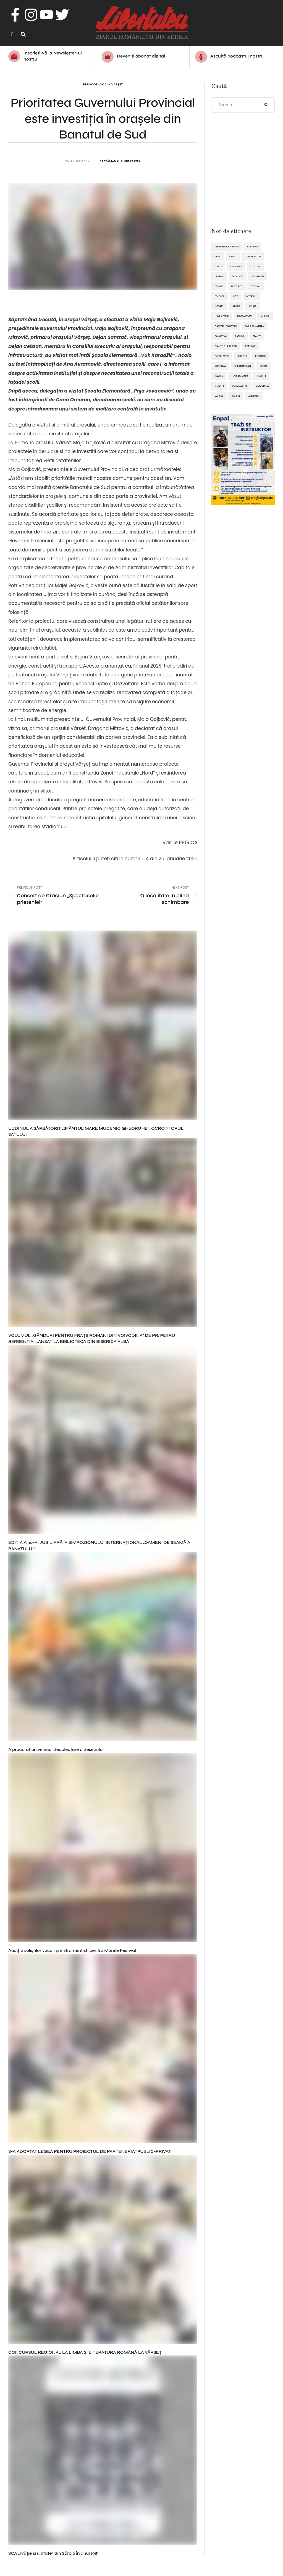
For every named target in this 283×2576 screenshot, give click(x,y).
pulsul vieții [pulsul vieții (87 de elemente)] (221, 356)
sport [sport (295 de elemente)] (263, 366)
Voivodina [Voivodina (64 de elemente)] (262, 386)
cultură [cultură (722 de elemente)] (255, 266)
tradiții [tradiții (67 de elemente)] (219, 386)
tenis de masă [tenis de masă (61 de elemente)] (239, 376)
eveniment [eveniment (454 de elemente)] (257, 276)
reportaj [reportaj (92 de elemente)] (220, 366)
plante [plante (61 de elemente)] (257, 336)
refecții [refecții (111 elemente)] (242, 356)
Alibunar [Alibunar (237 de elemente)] (252, 247)
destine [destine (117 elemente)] (219, 276)
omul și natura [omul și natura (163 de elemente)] (254, 326)
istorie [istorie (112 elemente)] (236, 306)
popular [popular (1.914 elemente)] (250, 346)
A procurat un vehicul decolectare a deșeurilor (56, 1750)
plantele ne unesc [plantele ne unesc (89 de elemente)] (225, 346)
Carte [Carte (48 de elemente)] (218, 266)
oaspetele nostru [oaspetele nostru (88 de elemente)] (225, 326)
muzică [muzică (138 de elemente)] (265, 316)
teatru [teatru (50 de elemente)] (218, 376)
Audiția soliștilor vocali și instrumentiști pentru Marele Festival (72, 1950)
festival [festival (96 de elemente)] (256, 286)
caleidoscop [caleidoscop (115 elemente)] (253, 256)
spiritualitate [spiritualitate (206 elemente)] (242, 366)
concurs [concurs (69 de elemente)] (236, 266)
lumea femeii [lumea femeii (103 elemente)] (244, 316)
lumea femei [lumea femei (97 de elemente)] (221, 316)
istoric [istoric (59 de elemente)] (219, 306)
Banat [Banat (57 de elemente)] (233, 256)
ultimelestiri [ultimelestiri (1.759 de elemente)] (240, 386)
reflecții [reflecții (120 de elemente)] (260, 356)
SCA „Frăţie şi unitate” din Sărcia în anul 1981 (53, 2553)
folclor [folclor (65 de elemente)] (219, 296)
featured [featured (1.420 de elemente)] (237, 286)
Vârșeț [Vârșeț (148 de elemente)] (236, 396)
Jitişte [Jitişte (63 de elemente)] (252, 306)
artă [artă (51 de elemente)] (217, 256)
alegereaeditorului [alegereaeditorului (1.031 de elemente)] (226, 247)
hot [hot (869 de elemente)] (235, 296)
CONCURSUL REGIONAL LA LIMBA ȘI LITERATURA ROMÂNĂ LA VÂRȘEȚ (85, 2352)
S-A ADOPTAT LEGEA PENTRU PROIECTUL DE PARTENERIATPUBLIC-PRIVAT (89, 2151)
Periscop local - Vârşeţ (103, 84)
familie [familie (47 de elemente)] (218, 286)
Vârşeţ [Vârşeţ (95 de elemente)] (218, 396)
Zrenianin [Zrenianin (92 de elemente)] (254, 396)
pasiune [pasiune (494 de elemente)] (239, 336)
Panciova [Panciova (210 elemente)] (220, 336)
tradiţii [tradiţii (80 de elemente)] (261, 376)
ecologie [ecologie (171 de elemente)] (237, 276)
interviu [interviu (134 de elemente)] (251, 296)
